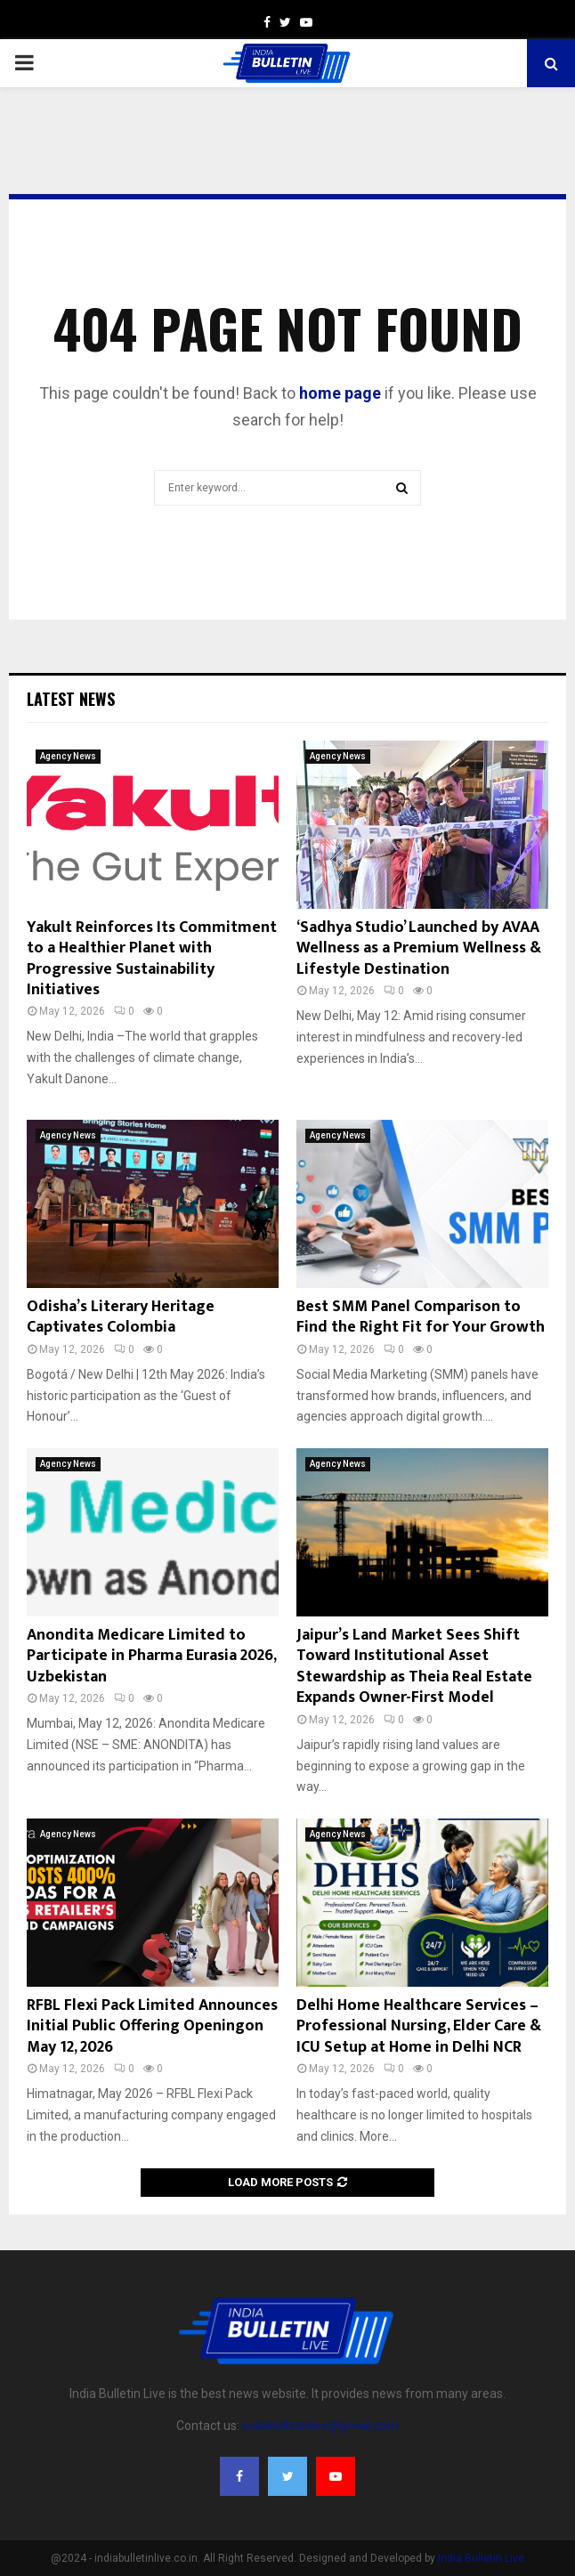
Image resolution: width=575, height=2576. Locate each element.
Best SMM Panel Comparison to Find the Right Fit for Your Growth (420, 1317)
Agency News (68, 756)
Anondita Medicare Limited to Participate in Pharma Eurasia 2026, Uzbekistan (151, 1656)
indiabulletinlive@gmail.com (320, 2425)
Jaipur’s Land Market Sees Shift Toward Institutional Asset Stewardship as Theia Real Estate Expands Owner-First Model (414, 1666)
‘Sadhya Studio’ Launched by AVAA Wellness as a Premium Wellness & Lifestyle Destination (418, 948)
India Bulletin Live (481, 2558)
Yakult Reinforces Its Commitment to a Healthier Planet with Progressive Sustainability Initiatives (152, 958)
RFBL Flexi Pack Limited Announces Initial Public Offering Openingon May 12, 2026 (152, 2026)
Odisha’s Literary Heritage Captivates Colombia (121, 1317)
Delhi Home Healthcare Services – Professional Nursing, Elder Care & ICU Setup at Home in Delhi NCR (418, 2026)
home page (340, 393)
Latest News (71, 698)
